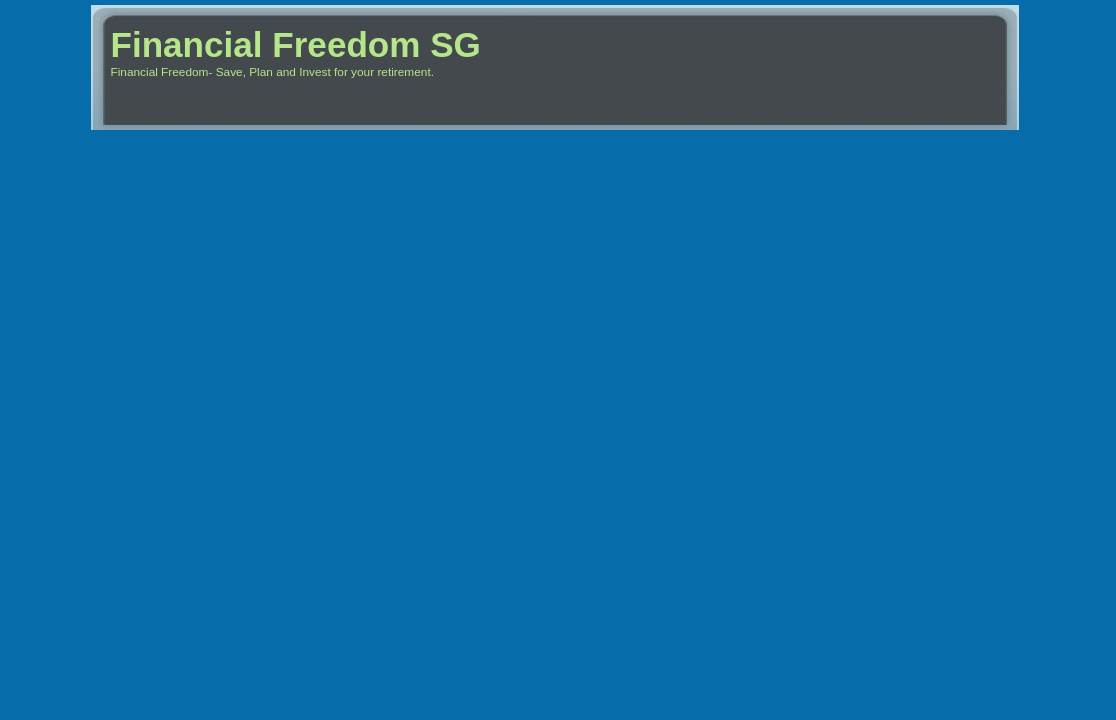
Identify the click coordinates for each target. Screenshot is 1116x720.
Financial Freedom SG (296, 44)
